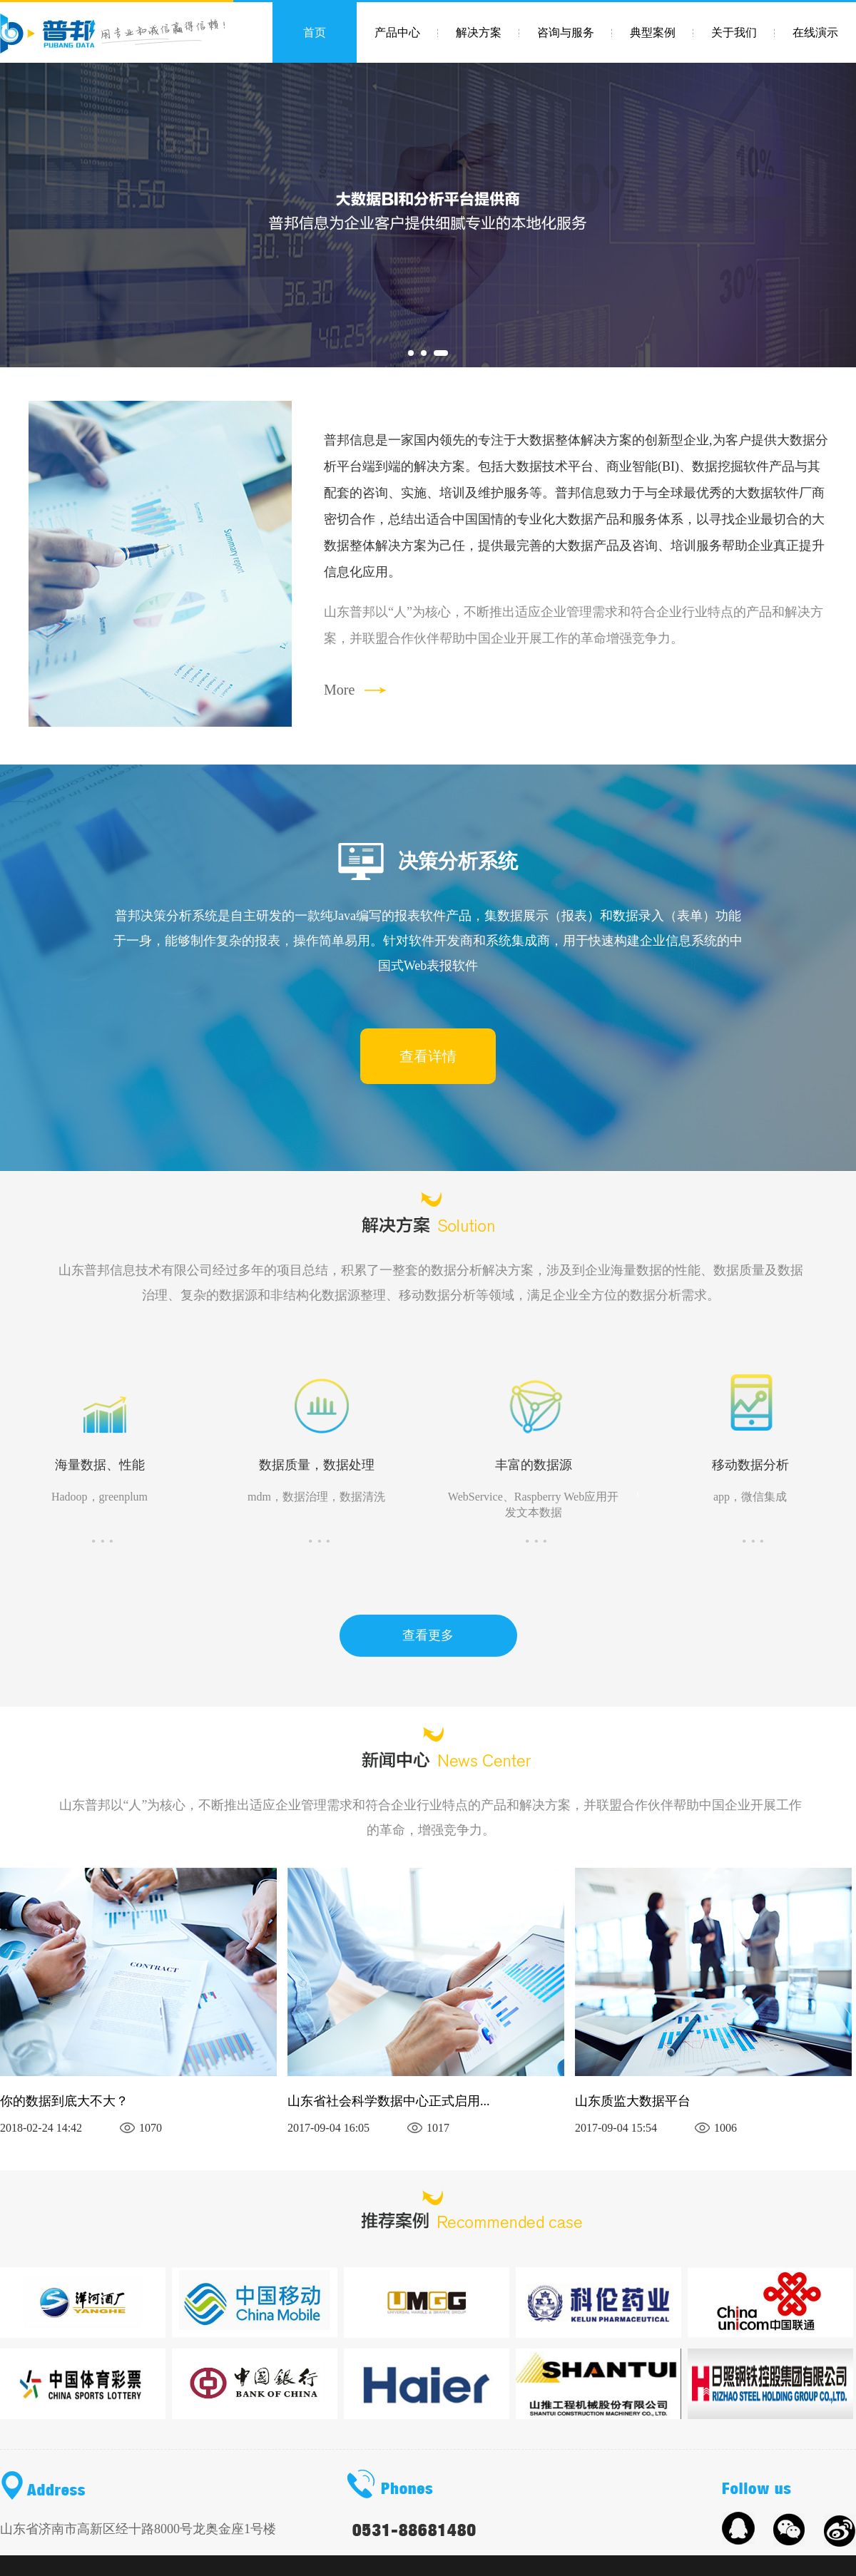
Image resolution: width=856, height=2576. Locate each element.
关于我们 (734, 32)
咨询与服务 (565, 32)
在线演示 (815, 32)
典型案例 (653, 32)
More (339, 689)
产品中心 (397, 32)
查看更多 (428, 1635)
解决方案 (478, 32)
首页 (314, 32)
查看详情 (428, 1056)
